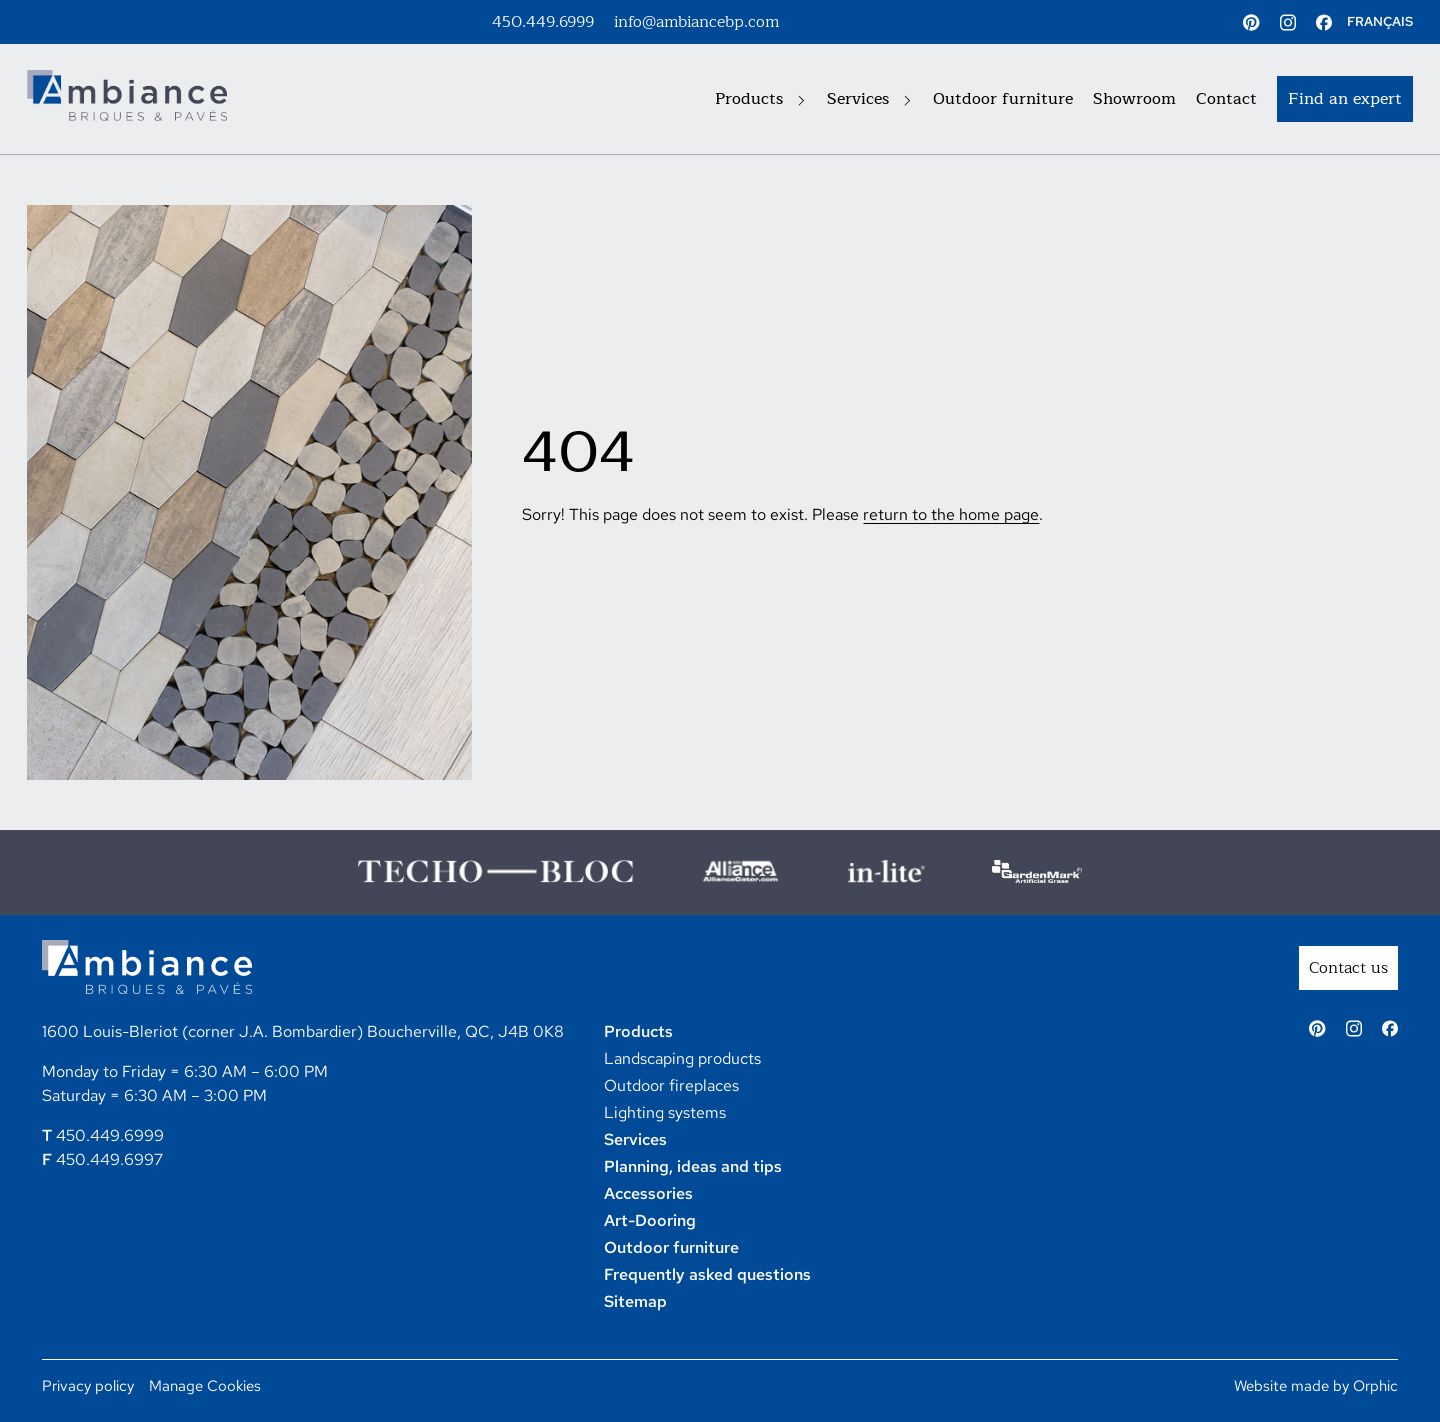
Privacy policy (88, 1386)
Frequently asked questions (707, 1274)
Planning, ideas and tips (693, 1166)
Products (760, 99)
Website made (1281, 1386)
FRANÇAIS (1380, 21)
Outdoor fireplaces (671, 1085)
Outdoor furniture (1003, 99)
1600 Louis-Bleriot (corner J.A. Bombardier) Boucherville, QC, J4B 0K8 (303, 1031)
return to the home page (951, 514)
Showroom (1134, 99)
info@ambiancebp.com (696, 22)
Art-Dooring (650, 1220)
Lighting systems (665, 1112)
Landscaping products (682, 1058)
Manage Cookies (205, 1386)
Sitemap (635, 1301)
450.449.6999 (543, 22)
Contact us (1348, 968)
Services (869, 99)
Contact (1226, 99)
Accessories (648, 1193)
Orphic (1375, 1386)
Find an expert (1345, 99)
